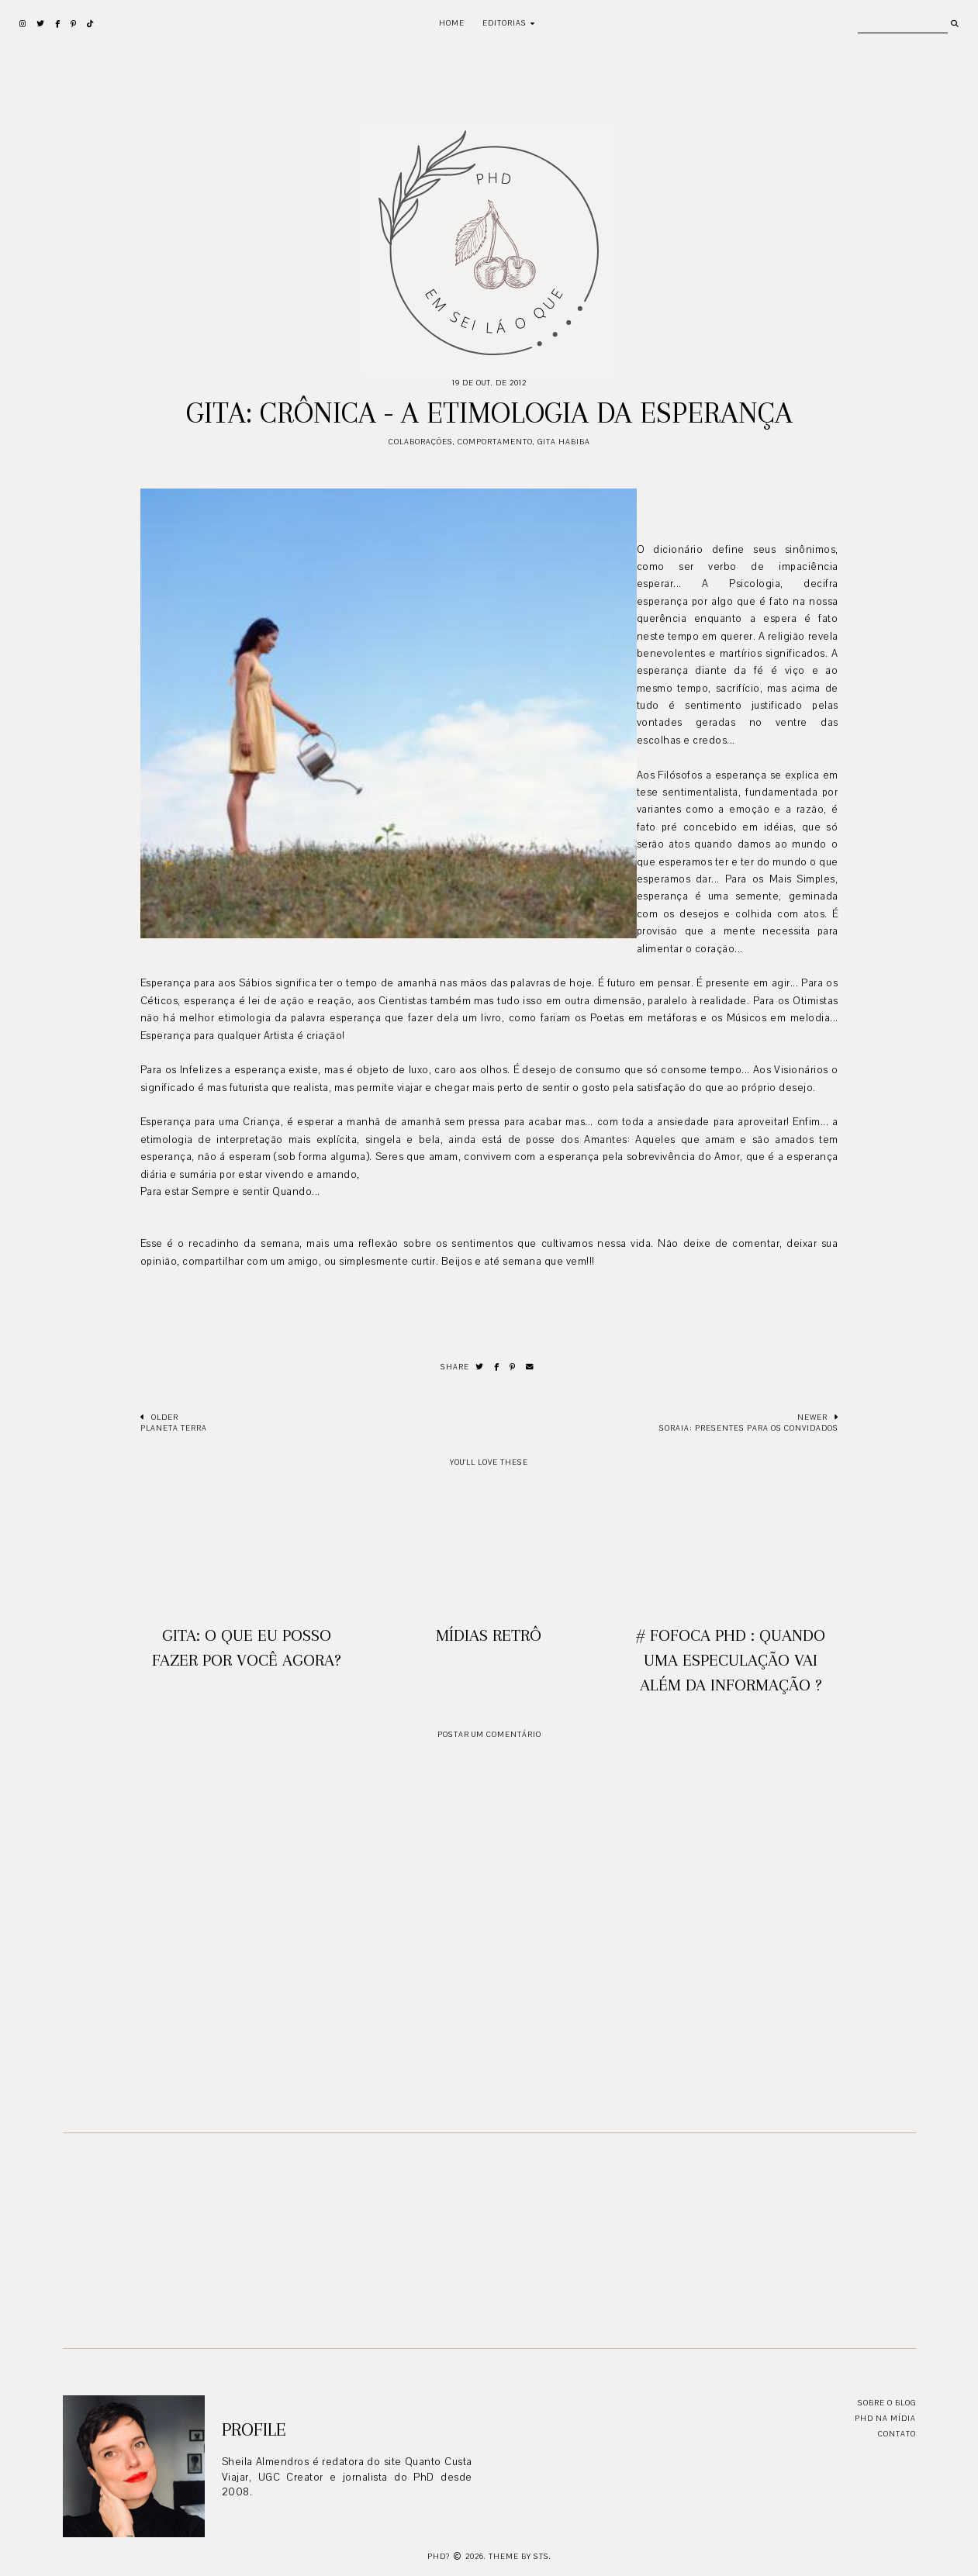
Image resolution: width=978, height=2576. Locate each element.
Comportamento (495, 442)
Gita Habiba (563, 442)
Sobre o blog (887, 2403)
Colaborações (421, 442)
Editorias (504, 23)
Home (452, 23)
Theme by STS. (520, 2556)
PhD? (438, 2556)
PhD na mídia (885, 2418)
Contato (897, 2434)
